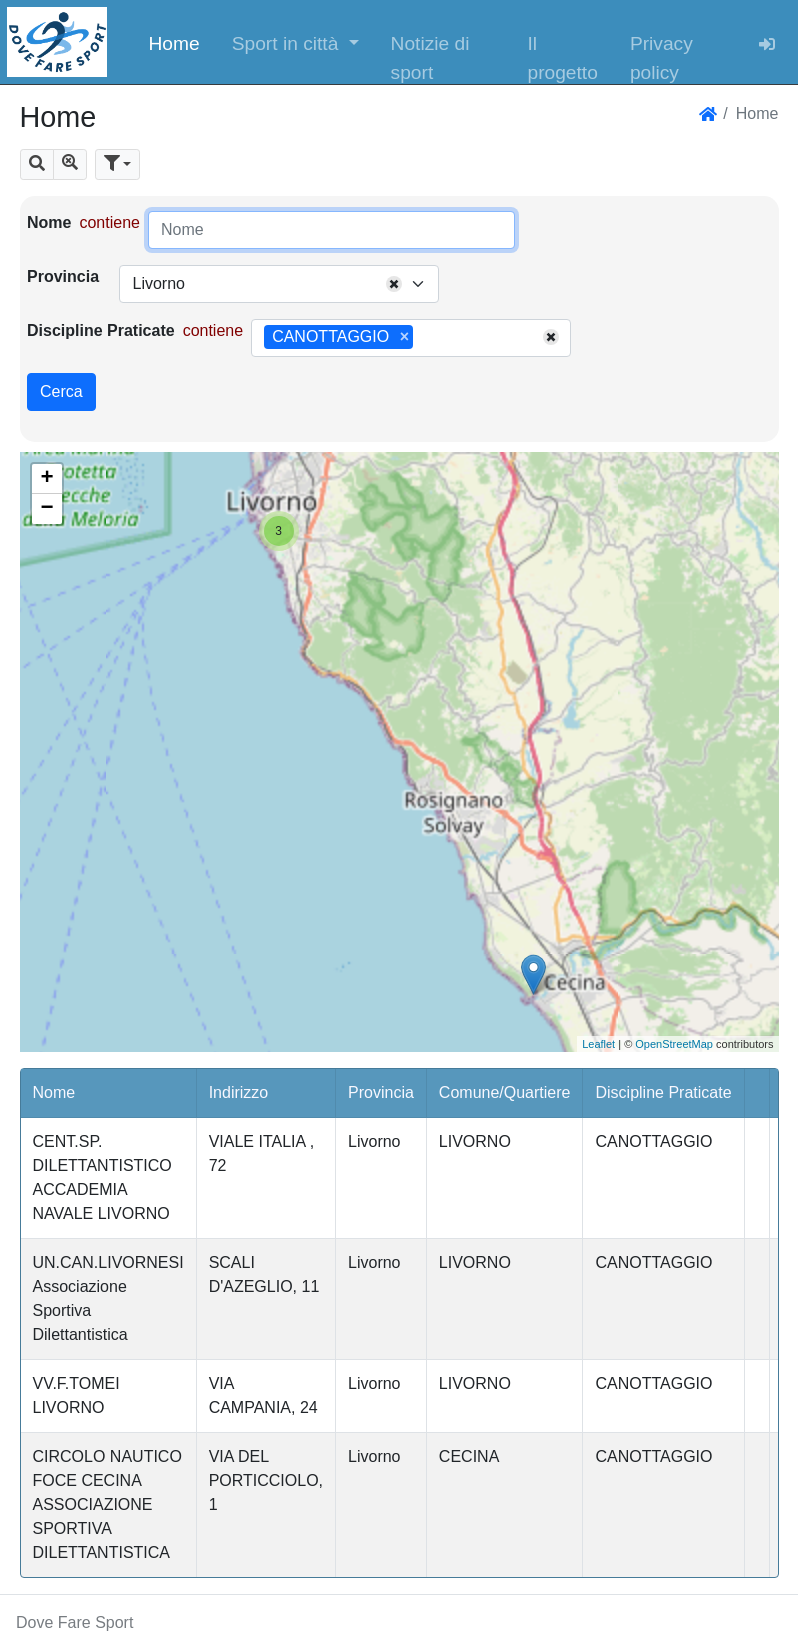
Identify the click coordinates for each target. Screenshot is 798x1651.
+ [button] (46, 479)
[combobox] (279, 284)
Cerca (61, 391)
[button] (295, 42)
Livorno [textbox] (158, 283)
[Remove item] (404, 337)
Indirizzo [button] (239, 1092)
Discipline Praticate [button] (663, 1092)
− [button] (46, 509)
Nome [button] (54, 1092)
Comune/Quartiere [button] (505, 1092)
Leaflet (598, 1044)
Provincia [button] (381, 1092)
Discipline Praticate (101, 330)
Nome (49, 222)
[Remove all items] (394, 284)
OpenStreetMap (674, 1044)
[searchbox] (425, 338)
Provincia (63, 276)
